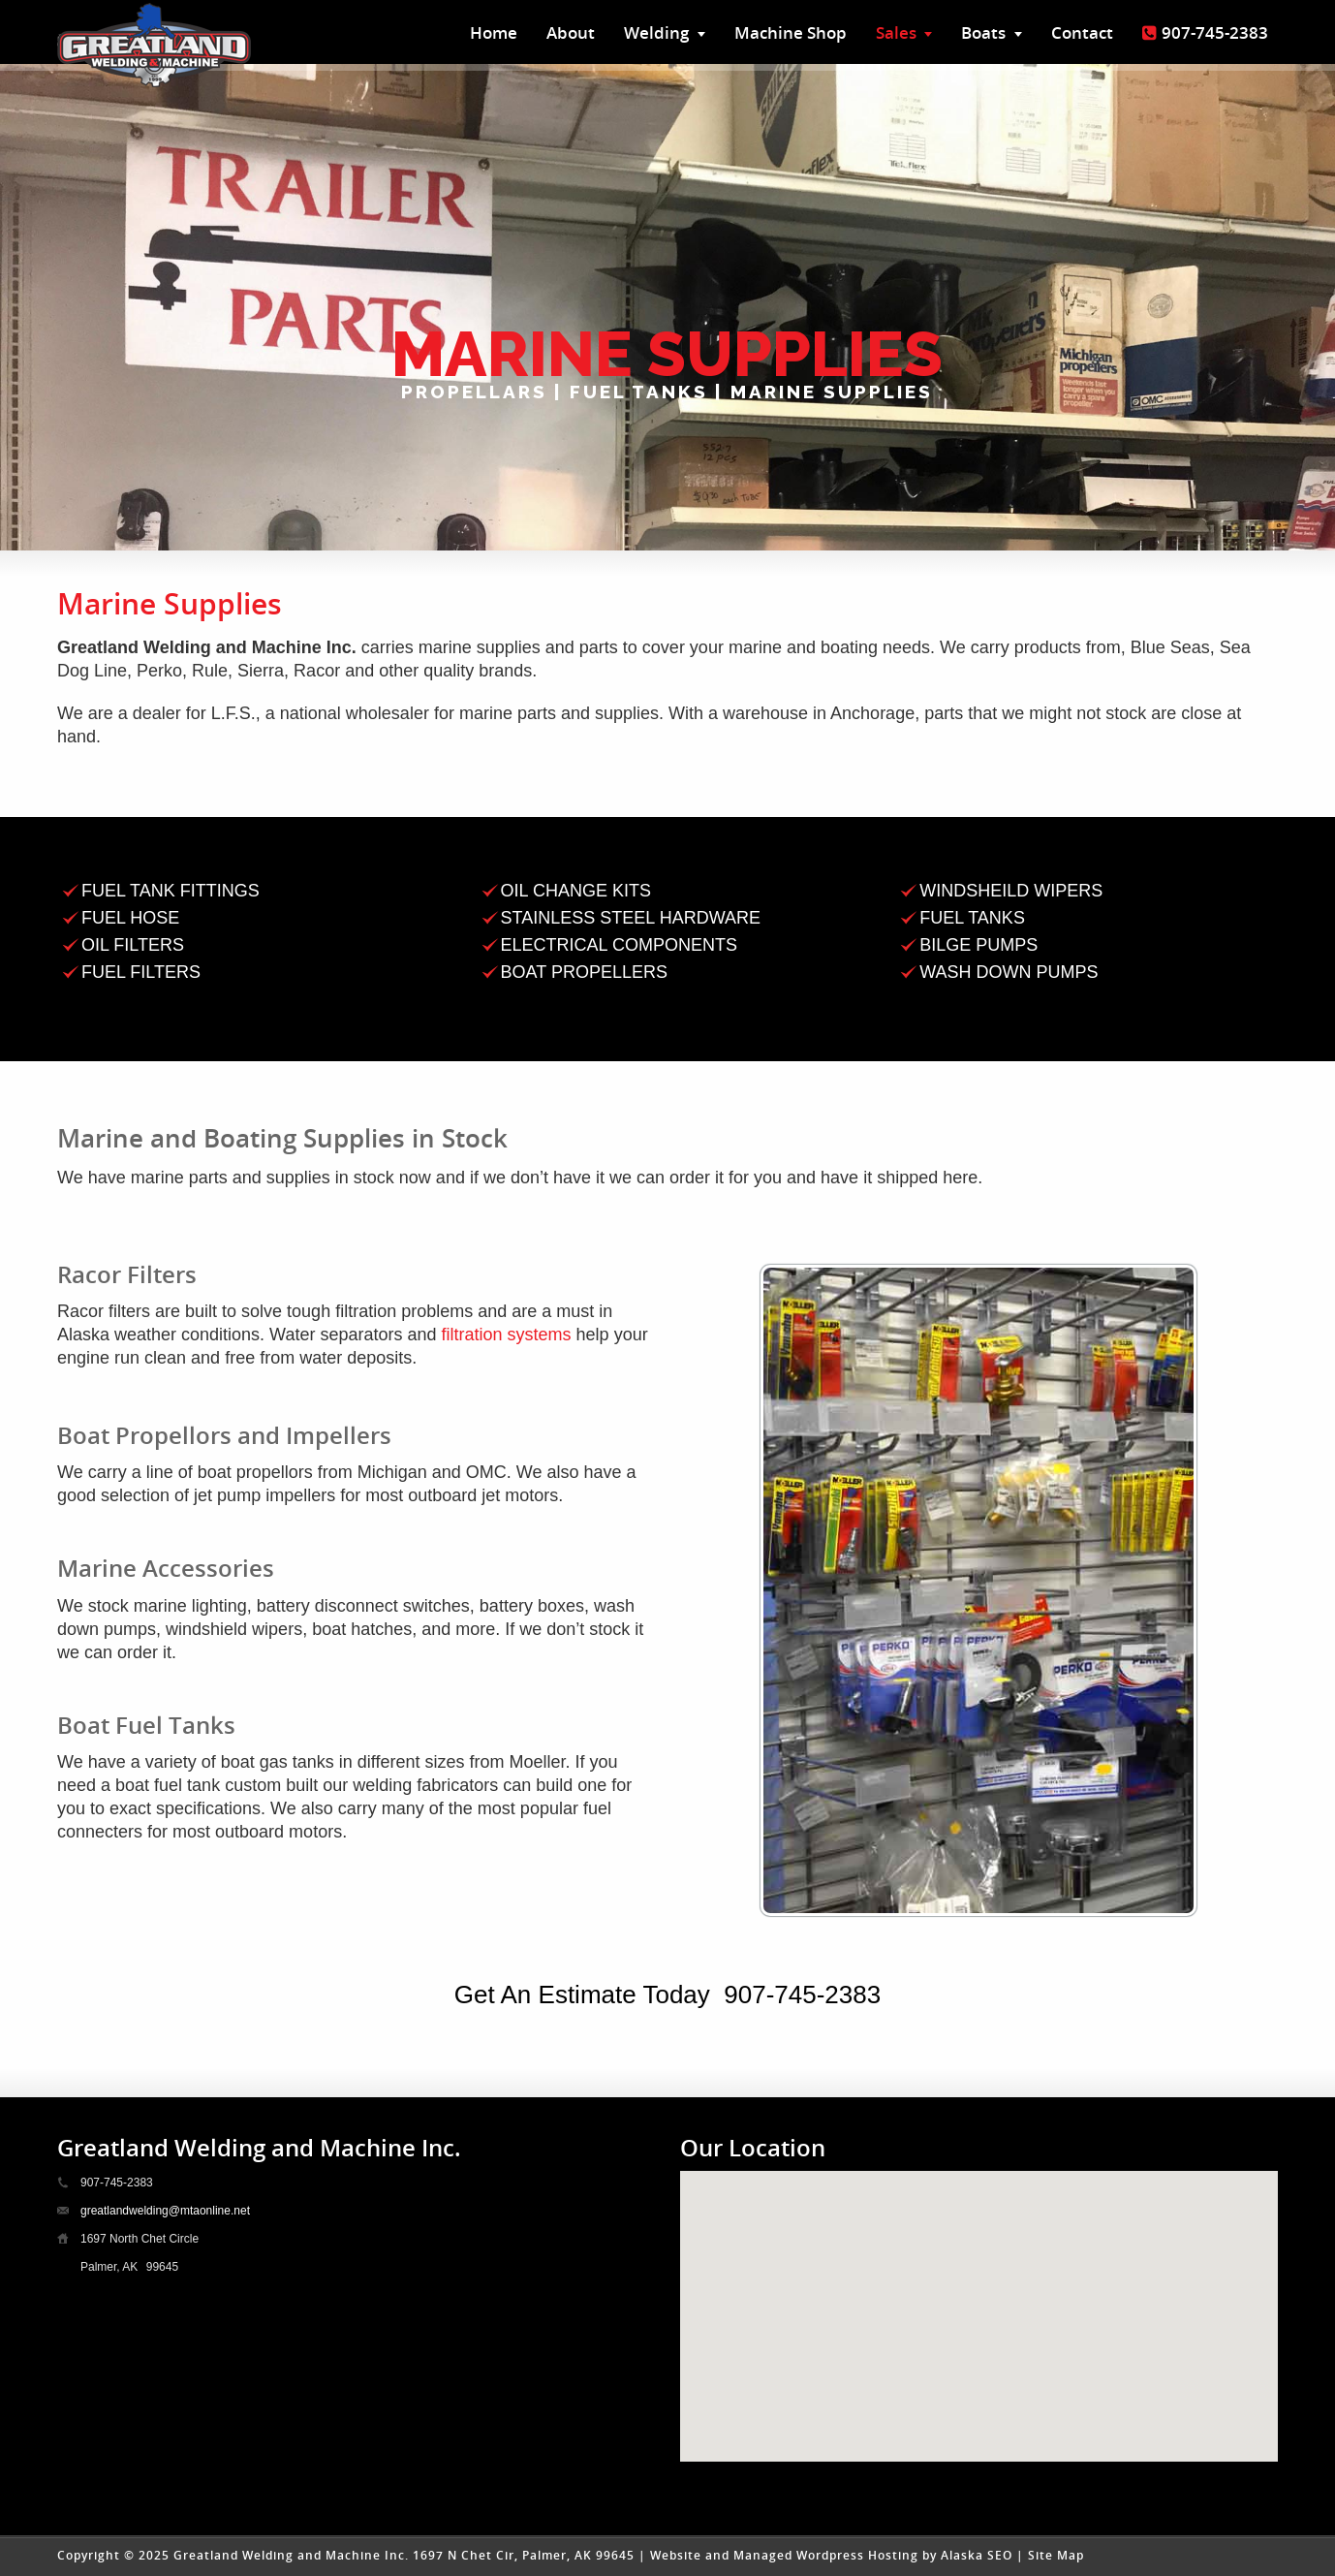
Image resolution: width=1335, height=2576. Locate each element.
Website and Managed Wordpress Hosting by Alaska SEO (831, 2555)
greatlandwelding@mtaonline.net (165, 2210)
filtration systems (507, 1334)
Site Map (1056, 2555)
